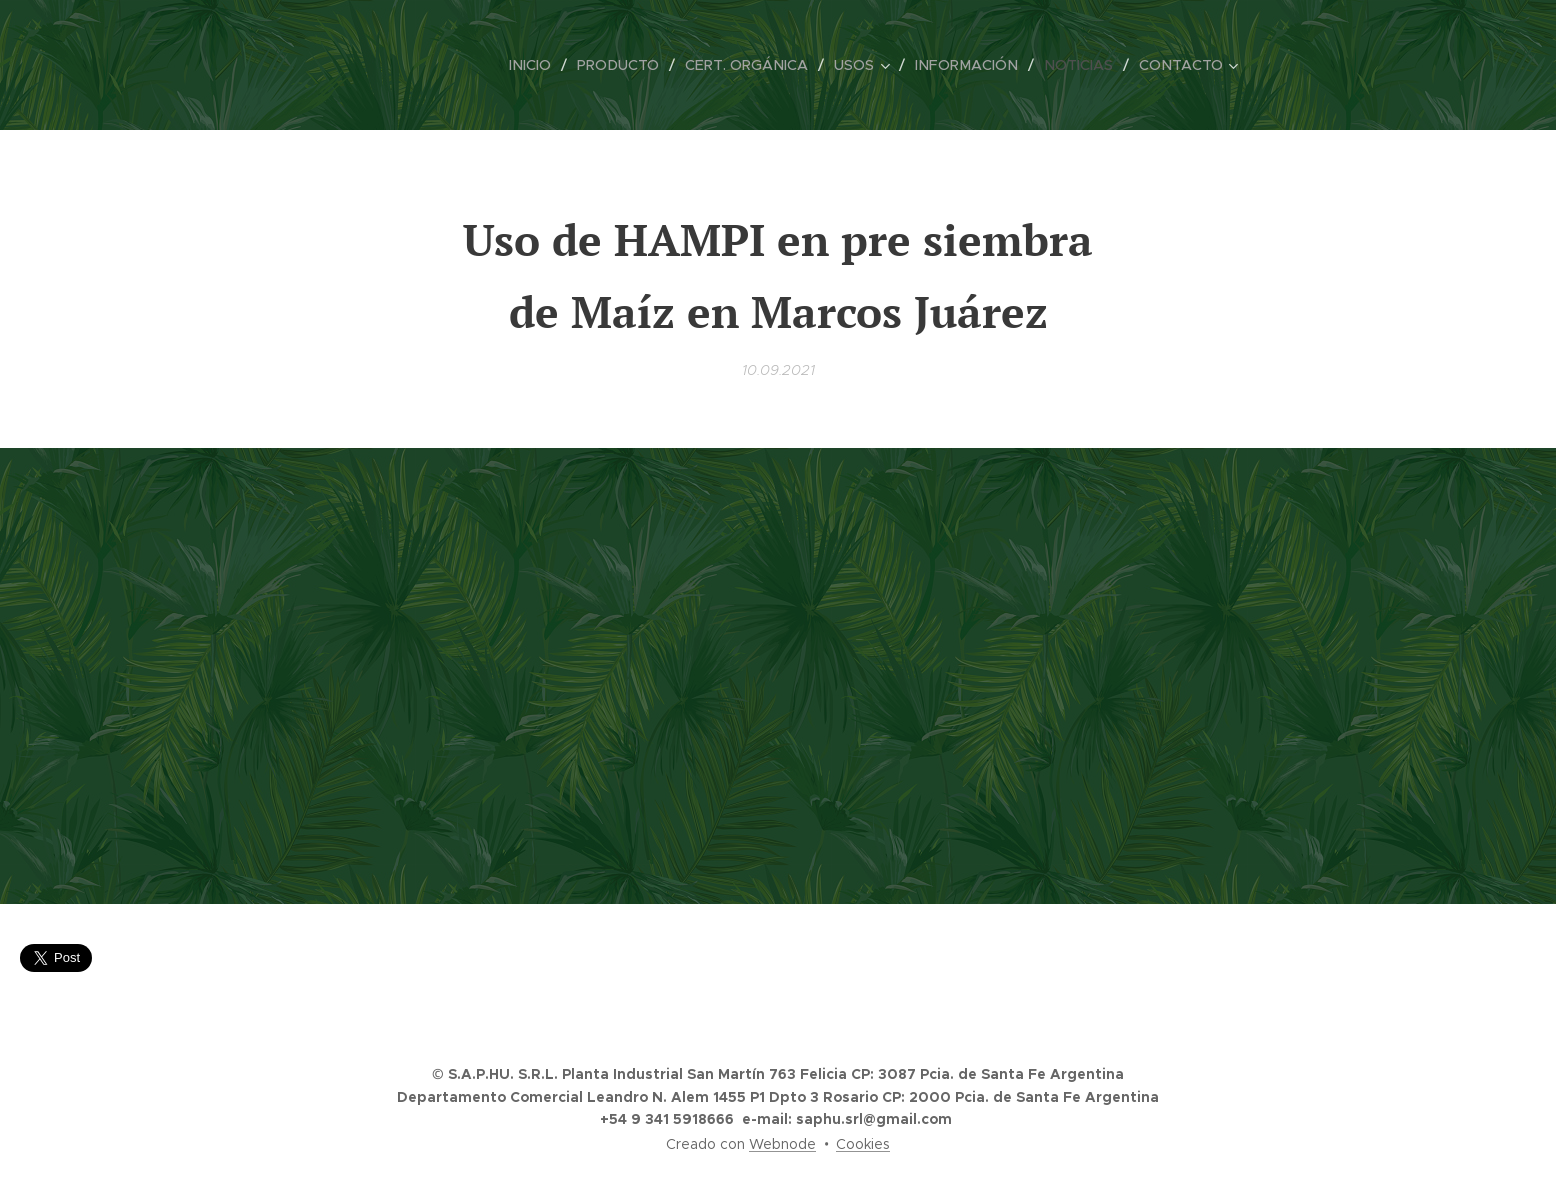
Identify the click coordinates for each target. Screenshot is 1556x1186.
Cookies (863, 1144)
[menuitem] (546, 65)
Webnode (782, 1144)
